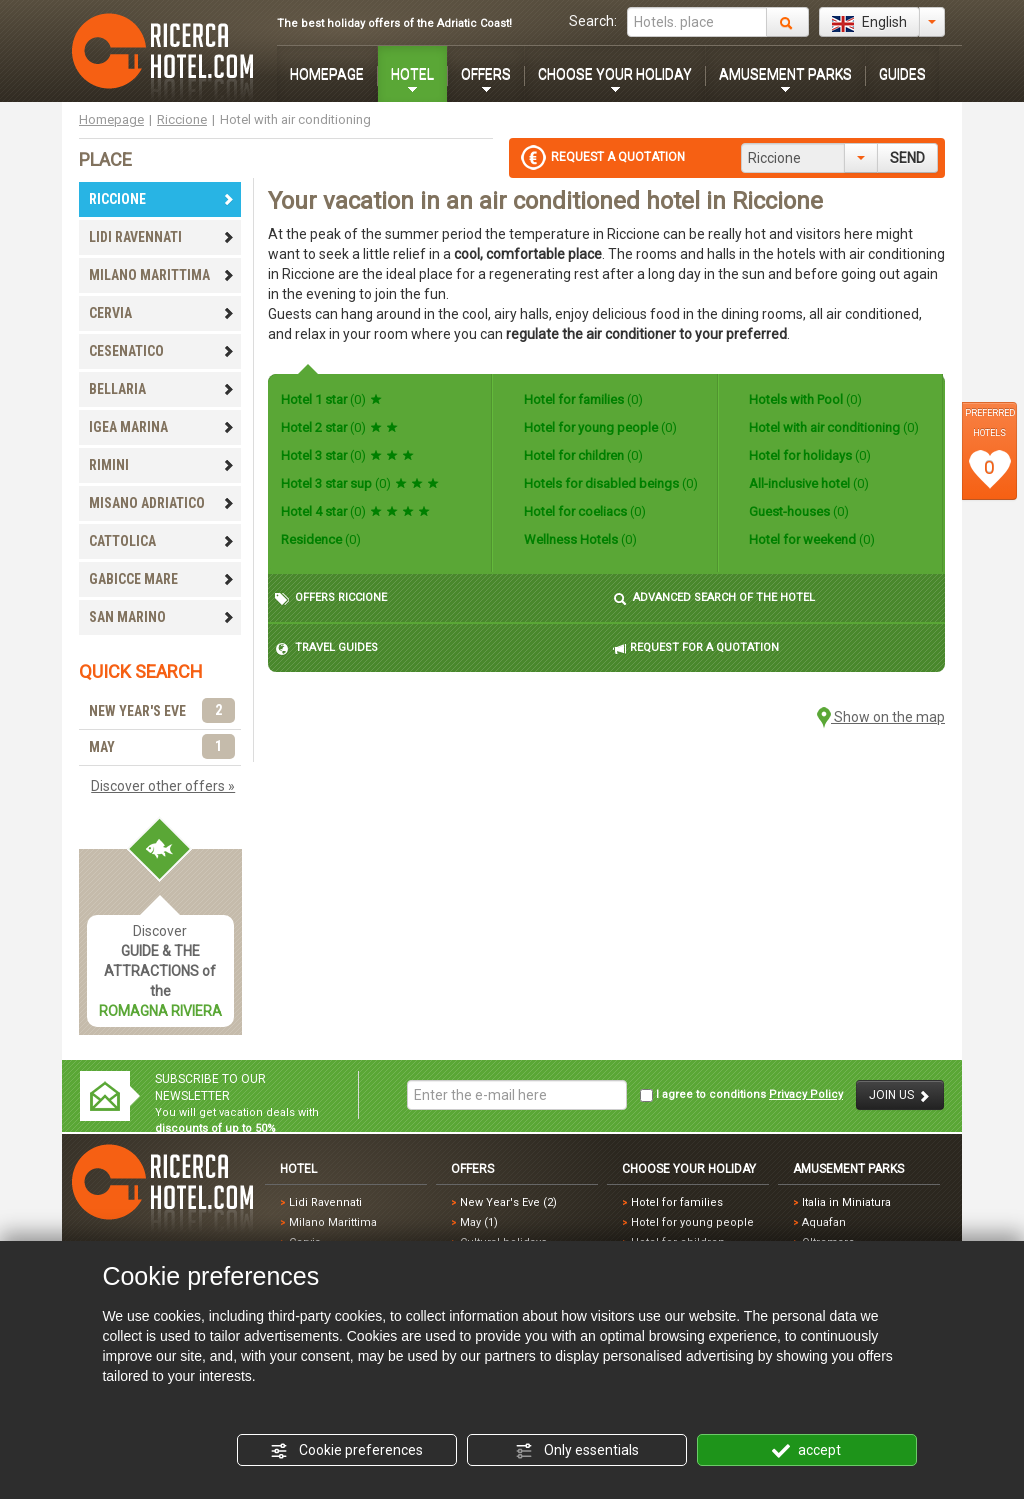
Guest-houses (797, 511)
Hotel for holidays (808, 455)
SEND (907, 158)
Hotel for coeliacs (583, 511)
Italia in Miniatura (846, 1202)
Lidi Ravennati (325, 1202)
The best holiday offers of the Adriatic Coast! (394, 23)
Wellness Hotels (579, 539)
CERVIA (162, 313)
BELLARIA (162, 389)
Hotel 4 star (355, 511)
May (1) (479, 1222)
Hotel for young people (599, 427)
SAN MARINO (162, 617)
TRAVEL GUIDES (326, 648)
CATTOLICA (162, 541)
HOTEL (412, 74)
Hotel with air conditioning (832, 427)
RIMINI (162, 465)
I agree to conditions (741, 1095)
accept (806, 1451)
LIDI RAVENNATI (162, 237)
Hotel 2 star (339, 427)
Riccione (182, 119)
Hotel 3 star (347, 455)
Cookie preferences (346, 1451)
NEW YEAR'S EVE (162, 711)
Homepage (111, 119)
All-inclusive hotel (807, 483)
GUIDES (902, 74)
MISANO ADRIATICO (162, 503)
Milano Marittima (333, 1222)
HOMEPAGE (327, 74)
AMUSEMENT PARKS (785, 74)
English (869, 23)
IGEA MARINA (162, 427)
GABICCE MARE (162, 579)
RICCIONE (162, 199)
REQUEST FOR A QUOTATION (696, 648)
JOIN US (900, 1095)
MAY (162, 747)
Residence (321, 539)
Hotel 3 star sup (360, 483)
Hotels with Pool (804, 399)
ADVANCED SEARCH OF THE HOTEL (714, 598)
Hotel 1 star (331, 399)
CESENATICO (162, 351)
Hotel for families (582, 399)
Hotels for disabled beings (609, 483)
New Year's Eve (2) (508, 1202)
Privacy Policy (806, 1094)
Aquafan (824, 1222)
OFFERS (486, 74)
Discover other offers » (163, 786)
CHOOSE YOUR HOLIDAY (615, 74)
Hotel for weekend (810, 539)
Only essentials (577, 1451)
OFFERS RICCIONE (331, 598)
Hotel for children (582, 455)
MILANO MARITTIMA (162, 275)
